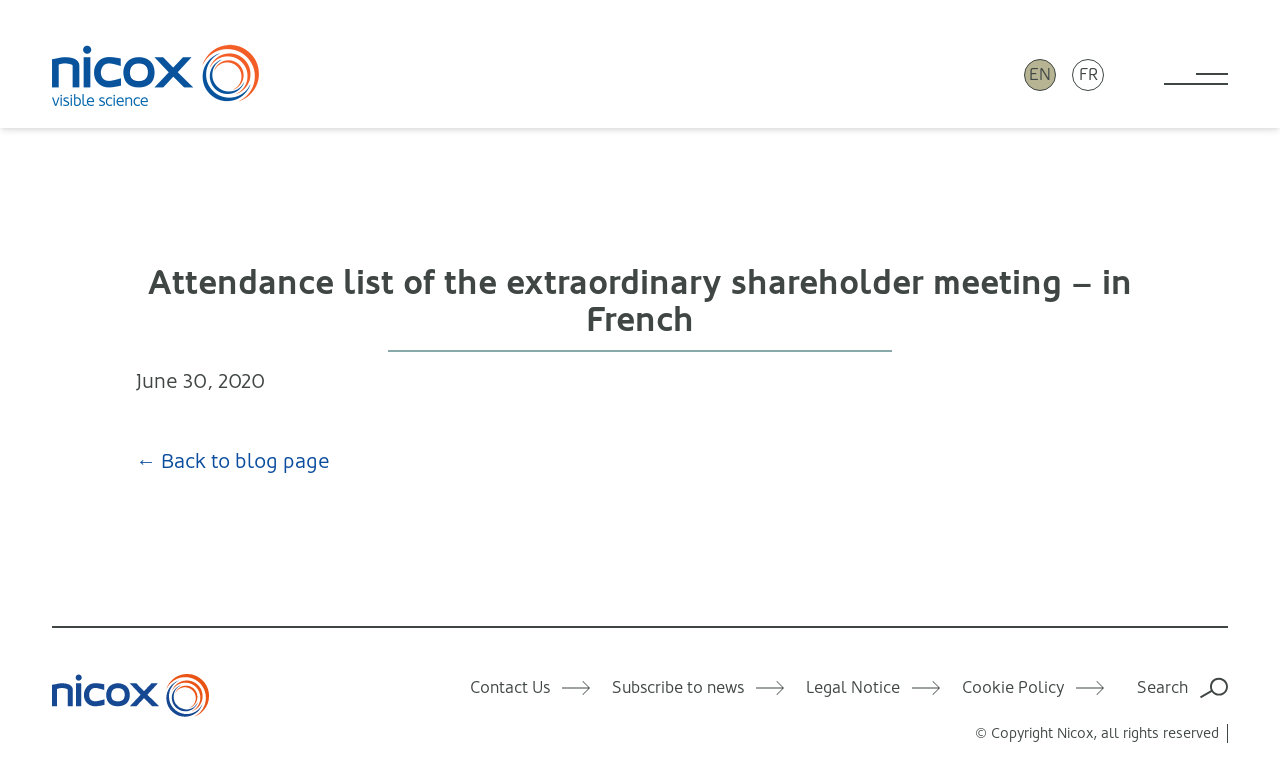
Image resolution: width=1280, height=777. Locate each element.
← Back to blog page (233, 461)
